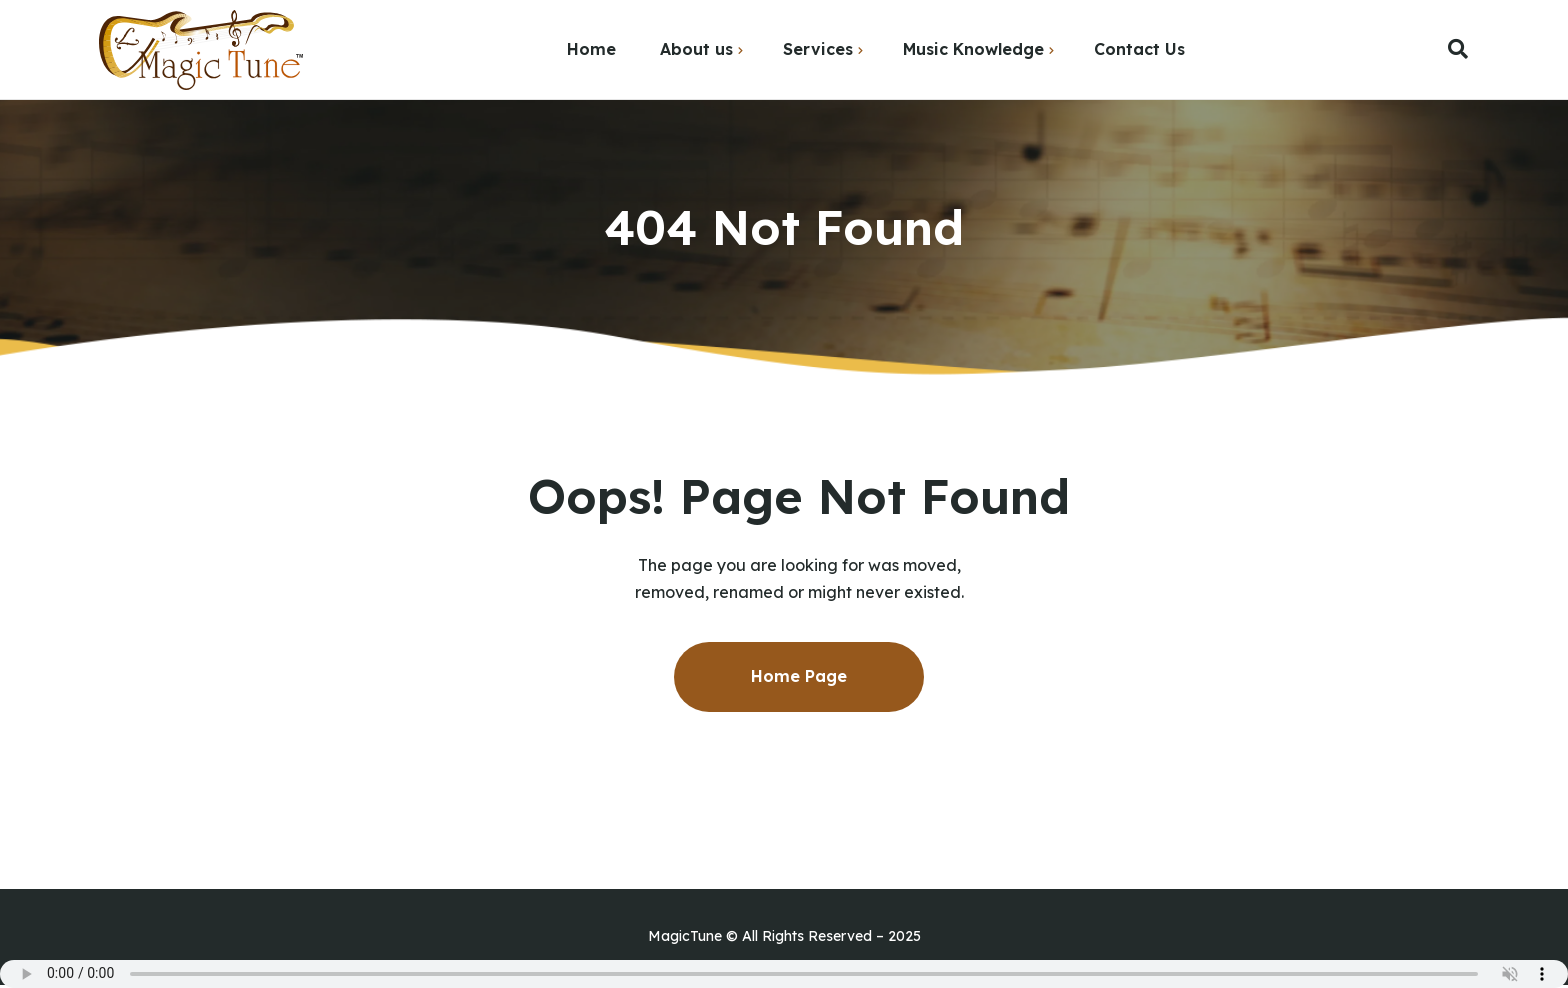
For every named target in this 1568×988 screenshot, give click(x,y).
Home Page (799, 676)
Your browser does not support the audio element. (784, 974)
